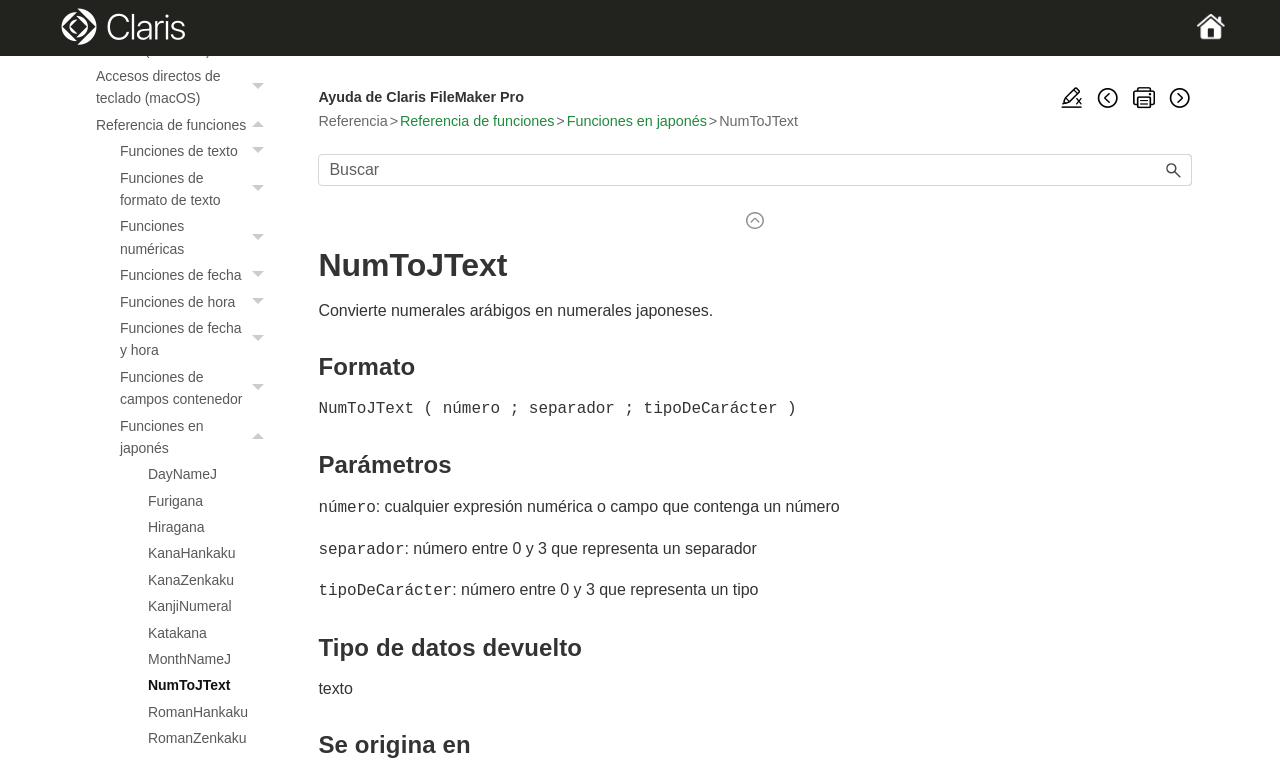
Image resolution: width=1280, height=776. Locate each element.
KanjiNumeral (190, 606)
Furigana (175, 501)
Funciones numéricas (197, 237)
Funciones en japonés (197, 437)
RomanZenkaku (197, 738)
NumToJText (189, 685)
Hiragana (176, 527)
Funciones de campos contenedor (197, 388)
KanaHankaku (192, 553)
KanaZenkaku (191, 580)
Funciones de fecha (197, 275)
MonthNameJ (189, 659)
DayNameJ (182, 474)
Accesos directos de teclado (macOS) (185, 87)
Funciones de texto (197, 151)
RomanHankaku (198, 712)
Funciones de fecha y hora (197, 339)
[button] (260, 87)
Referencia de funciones (185, 125)
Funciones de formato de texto (197, 189)
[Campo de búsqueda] (755, 170)
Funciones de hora (197, 302)
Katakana (177, 633)
